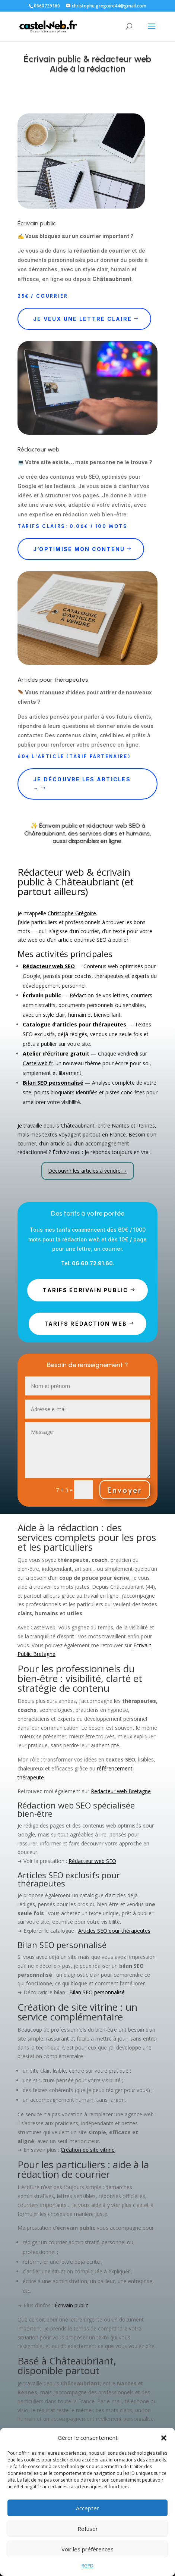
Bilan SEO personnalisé (97, 1992)
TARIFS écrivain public (85, 1290)
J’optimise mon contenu (79, 549)
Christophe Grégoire (72, 913)
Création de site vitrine (88, 2149)
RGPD (87, 2566)
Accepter (87, 2508)
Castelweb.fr (37, 1063)
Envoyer (125, 1490)
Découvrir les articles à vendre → (87, 1170)
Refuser (87, 2528)
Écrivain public (71, 2305)
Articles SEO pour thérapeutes (114, 1930)
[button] (164, 2438)
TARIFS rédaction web (85, 1323)
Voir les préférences (87, 2549)
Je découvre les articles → (82, 783)
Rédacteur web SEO (92, 1860)
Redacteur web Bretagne (121, 1791)
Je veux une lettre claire (82, 319)
